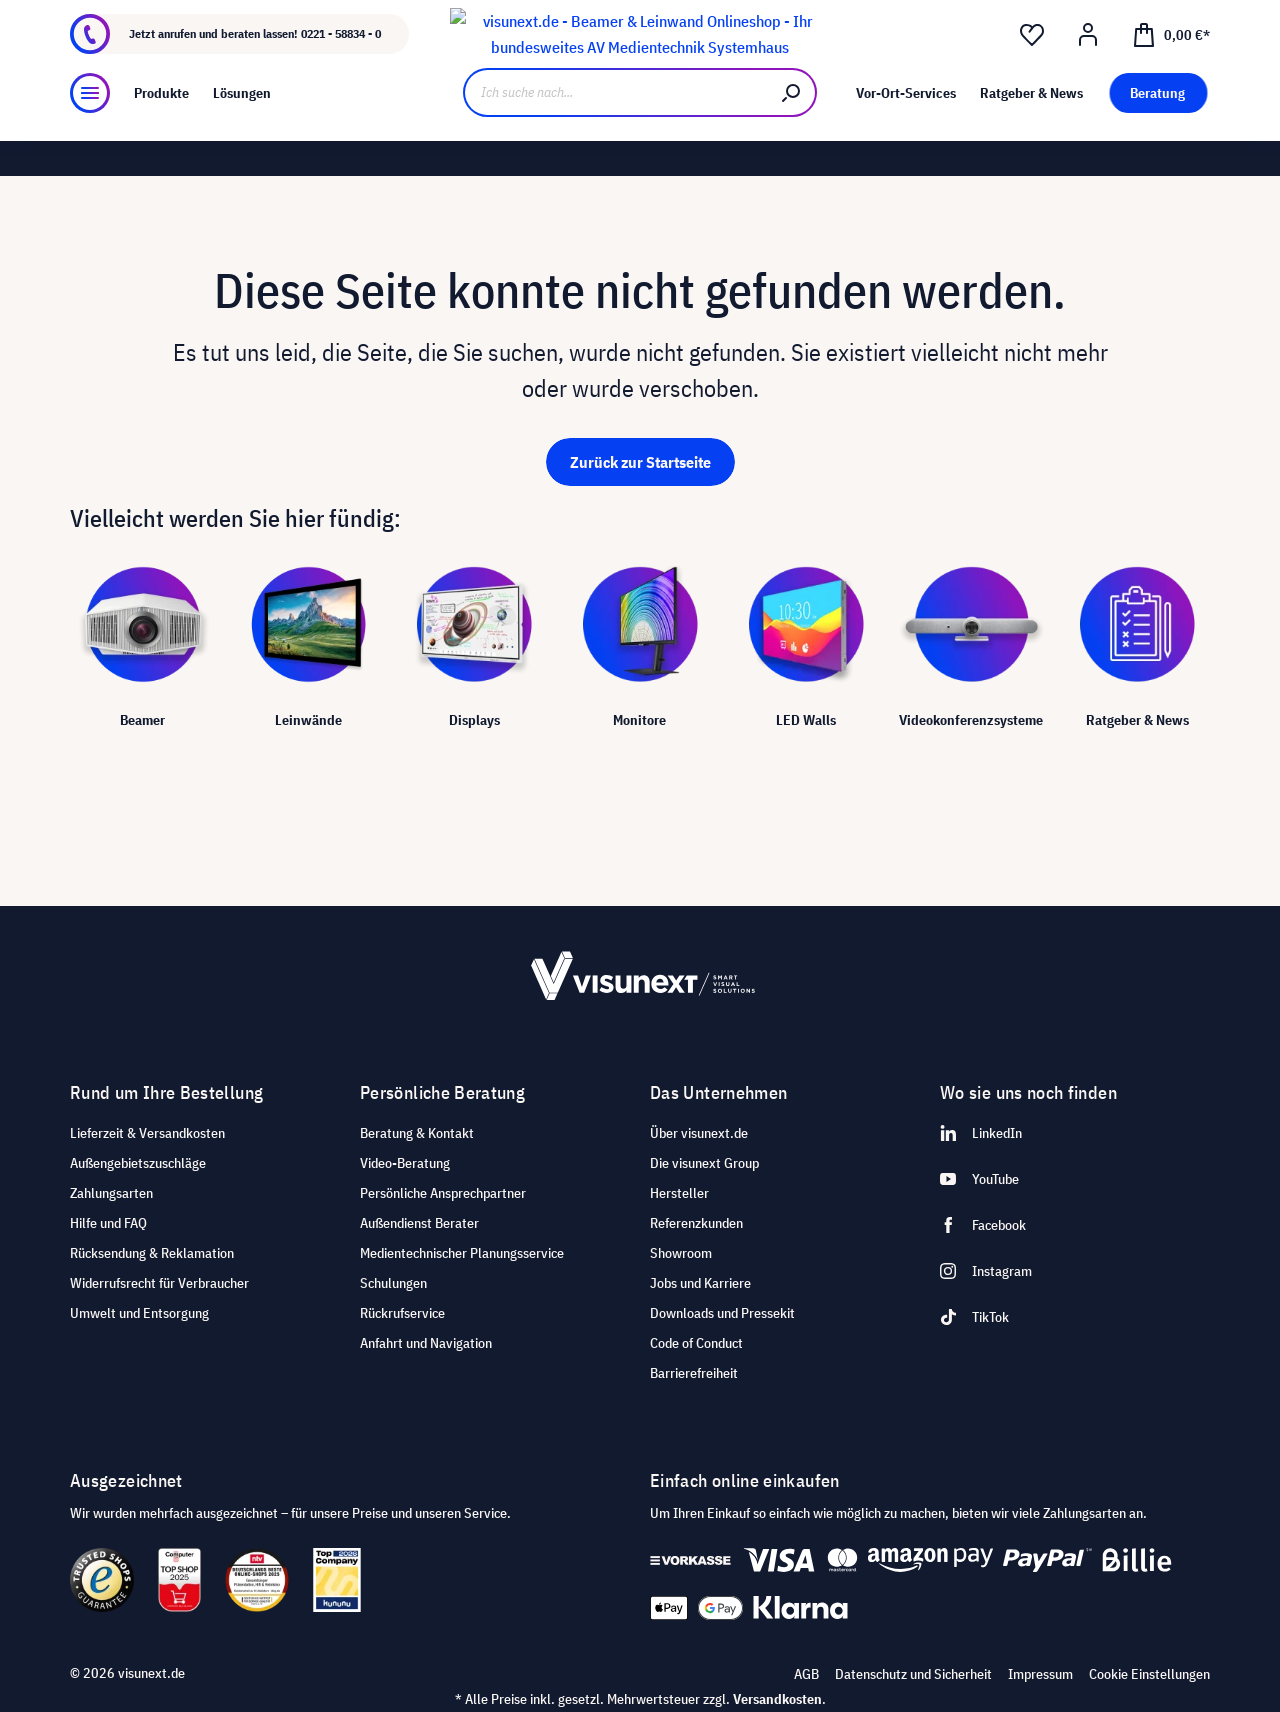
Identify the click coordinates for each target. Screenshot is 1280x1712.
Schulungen (393, 1283)
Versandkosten (777, 1699)
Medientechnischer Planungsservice (462, 1253)
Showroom (308, 16)
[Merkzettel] (1032, 71)
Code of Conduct (696, 1343)
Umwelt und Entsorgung (139, 1313)
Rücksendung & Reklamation (152, 1253)
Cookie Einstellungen (1149, 1674)
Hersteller (679, 1193)
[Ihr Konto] (1088, 71)
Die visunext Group (704, 1163)
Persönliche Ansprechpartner (443, 1193)
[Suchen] (792, 137)
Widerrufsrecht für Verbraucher (159, 1283)
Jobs (246, 16)
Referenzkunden (696, 1223)
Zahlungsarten (111, 1193)
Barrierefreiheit (694, 1373)
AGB (806, 1674)
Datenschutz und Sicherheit (913, 1674)
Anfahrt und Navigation (426, 1343)
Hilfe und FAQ (108, 1223)
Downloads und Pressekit (722, 1313)
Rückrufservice (402, 1313)
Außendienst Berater (419, 1223)
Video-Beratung (405, 1163)
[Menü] (90, 138)
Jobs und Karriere (700, 1283)
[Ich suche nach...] (615, 137)
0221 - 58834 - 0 (341, 69)
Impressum (1040, 1674)
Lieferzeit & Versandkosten (147, 1133)
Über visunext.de (699, 1133)
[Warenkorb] (1171, 70)
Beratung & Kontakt (417, 1133)
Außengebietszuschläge (138, 1163)
